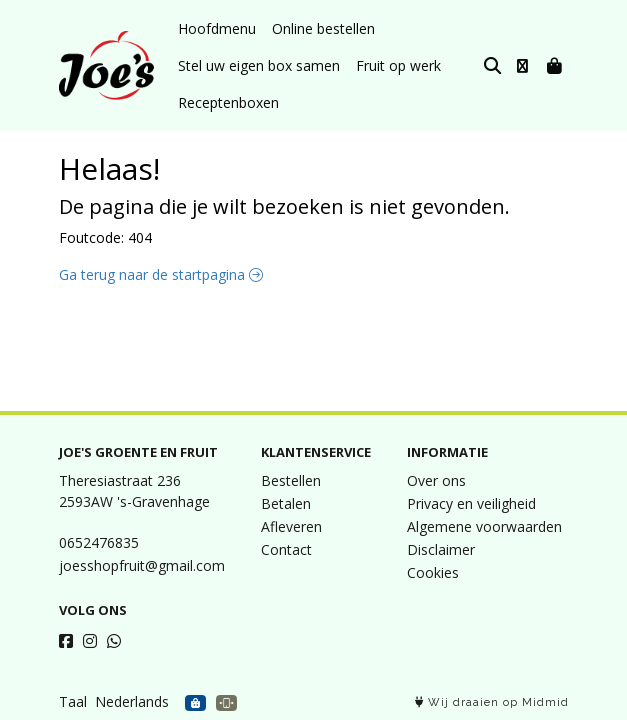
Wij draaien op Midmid (492, 702)
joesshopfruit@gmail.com (142, 565)
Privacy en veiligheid (471, 503)
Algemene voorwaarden (484, 526)
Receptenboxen (228, 102)
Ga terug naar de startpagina (161, 274)
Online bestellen (323, 28)
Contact (286, 549)
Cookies (433, 572)
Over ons (436, 480)
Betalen (286, 503)
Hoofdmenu (217, 28)
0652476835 (99, 542)
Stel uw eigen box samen (259, 65)
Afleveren (291, 526)
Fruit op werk (398, 65)
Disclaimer (441, 549)
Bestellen (291, 480)
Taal (73, 701)
